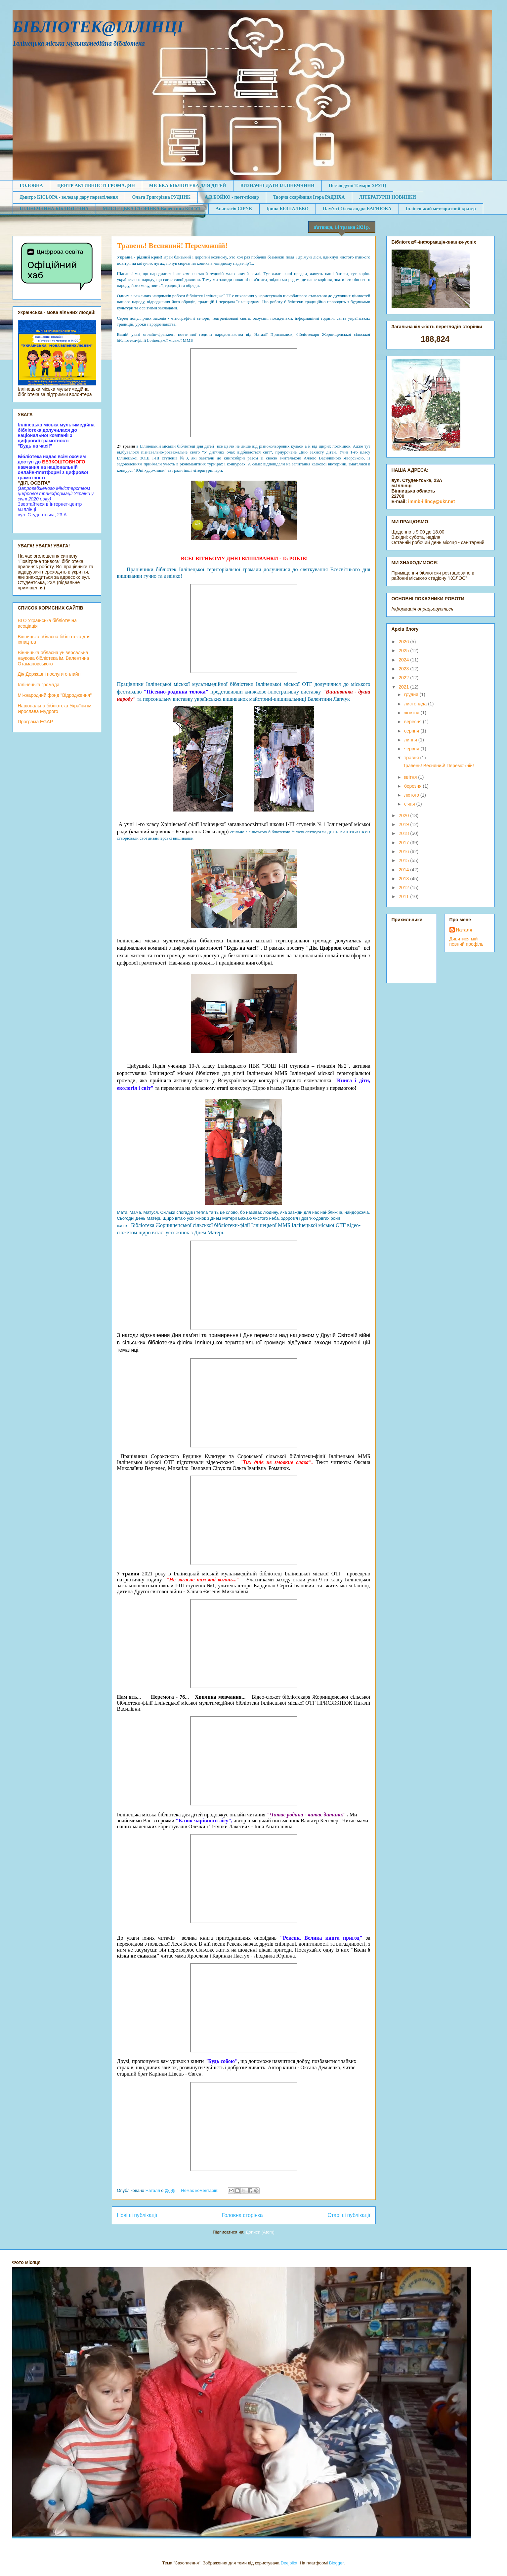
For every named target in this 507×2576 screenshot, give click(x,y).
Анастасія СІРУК (234, 208)
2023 (404, 668)
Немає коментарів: (200, 2190)
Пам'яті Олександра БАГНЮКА (357, 208)
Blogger (336, 2562)
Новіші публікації (137, 2215)
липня (411, 739)
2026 (404, 641)
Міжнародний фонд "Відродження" (55, 695)
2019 (404, 824)
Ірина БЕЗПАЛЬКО (288, 208)
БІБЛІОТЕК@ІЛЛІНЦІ (98, 27)
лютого (412, 795)
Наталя (464, 929)
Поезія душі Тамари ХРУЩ (357, 185)
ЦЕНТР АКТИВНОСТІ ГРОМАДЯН (96, 185)
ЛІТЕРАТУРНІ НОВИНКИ (387, 197)
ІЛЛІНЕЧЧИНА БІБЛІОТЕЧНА (54, 208)
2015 (404, 860)
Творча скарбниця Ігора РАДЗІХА (309, 197)
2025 (404, 650)
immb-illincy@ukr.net (431, 501)
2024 (404, 659)
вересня (413, 721)
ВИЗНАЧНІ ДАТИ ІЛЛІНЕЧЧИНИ (277, 185)
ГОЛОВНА (31, 185)
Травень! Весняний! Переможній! (172, 245)
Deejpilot (289, 2562)
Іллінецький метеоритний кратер (441, 208)
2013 (404, 878)
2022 (404, 677)
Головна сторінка (242, 2215)
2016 (404, 851)
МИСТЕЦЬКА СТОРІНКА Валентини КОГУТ (152, 208)
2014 (404, 869)
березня (413, 786)
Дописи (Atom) (260, 2232)
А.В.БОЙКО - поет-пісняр (232, 197)
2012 (404, 887)
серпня (412, 730)
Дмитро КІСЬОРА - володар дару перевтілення (69, 197)
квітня (411, 777)
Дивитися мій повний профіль (466, 941)
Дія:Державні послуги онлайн (49, 674)
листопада (416, 703)
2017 (404, 842)
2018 (404, 833)
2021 (404, 687)
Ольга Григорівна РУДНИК (161, 197)
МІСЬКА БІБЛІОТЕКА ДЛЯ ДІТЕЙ (187, 185)
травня (412, 757)
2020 (404, 815)
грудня (412, 694)
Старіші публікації (348, 2215)
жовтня (412, 712)
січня (410, 804)
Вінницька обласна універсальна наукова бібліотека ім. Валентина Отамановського (53, 658)
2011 (404, 896)
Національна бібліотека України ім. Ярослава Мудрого (55, 708)
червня (412, 748)
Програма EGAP (35, 721)
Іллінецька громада (39, 684)
